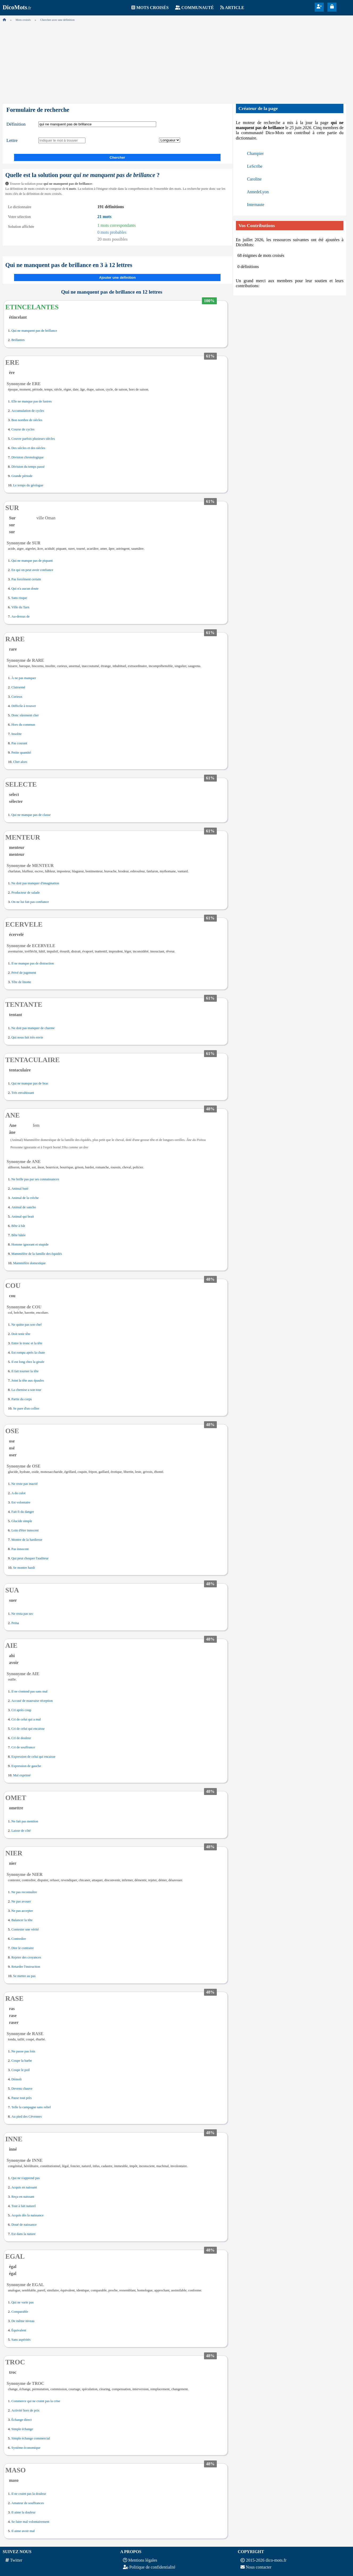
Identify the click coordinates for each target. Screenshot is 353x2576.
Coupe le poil (20, 2070)
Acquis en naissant (24, 2187)
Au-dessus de (20, 616)
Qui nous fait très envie (27, 1037)
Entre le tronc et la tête (26, 1343)
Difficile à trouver (23, 706)
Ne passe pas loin (23, 2051)
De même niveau (23, 2321)
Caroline (254, 179)
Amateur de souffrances (27, 2503)
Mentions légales (142, 2560)
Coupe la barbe (21, 2061)
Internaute (255, 204)
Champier (255, 153)
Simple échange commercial (30, 2438)
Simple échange (22, 2429)
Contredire (18, 1939)
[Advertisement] (176, 61)
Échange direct (21, 2420)
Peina (15, 1623)
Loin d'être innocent (25, 1530)
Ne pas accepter (22, 1911)
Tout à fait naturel (23, 2206)
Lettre (12, 140)
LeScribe (255, 166)
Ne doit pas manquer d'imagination (35, 883)
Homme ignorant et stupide (30, 1244)
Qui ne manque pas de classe (31, 815)
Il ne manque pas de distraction (32, 963)
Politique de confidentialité (152, 2567)
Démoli (16, 2079)
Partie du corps (21, 1399)
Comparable (19, 2312)
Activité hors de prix (25, 2410)
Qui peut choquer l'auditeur (30, 1558)
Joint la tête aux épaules (27, 1380)
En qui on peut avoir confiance (32, 570)
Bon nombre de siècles (26, 420)
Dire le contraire (22, 1948)
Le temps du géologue (28, 485)
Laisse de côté (21, 1831)
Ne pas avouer (21, 1901)
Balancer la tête (22, 1920)
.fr (17, 8)
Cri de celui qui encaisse (28, 1729)
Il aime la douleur (23, 2512)
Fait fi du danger (22, 1512)
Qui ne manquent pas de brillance (34, 330)
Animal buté (19, 1188)
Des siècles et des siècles (28, 448)
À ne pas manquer (23, 678)
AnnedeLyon (258, 192)
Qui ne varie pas (22, 2302)
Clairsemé (18, 687)
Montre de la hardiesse (26, 1540)
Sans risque (19, 598)
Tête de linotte (21, 982)
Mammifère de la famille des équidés (36, 1254)
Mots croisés (152, 7)
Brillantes (18, 340)
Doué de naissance (24, 2224)
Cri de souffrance (23, 1747)
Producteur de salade (25, 892)
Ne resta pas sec (22, 1614)
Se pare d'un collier (26, 1408)
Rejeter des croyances (26, 1957)
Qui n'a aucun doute (25, 588)
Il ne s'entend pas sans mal (29, 1691)
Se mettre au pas (24, 1976)
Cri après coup (21, 1710)
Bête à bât (18, 1226)
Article (234, 7)
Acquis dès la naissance (27, 2215)
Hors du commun (23, 724)
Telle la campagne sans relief (31, 2107)
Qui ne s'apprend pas (25, 2178)
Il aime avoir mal (23, 2531)
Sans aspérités (21, 2339)
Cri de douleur (21, 1738)
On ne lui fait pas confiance (30, 902)
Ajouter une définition (117, 278)
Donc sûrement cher (25, 715)
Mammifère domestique (29, 1263)
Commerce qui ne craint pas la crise (35, 2401)
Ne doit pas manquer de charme (33, 1028)
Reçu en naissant (22, 2197)
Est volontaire (20, 1502)
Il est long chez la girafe (27, 1362)
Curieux (16, 697)
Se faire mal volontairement (30, 2522)
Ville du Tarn (20, 607)
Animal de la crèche (25, 1198)
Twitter (16, 2560)
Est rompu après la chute (28, 1352)
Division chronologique (27, 457)
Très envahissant (22, 1093)
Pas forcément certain (26, 579)
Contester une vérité (25, 1929)
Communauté (197, 7)
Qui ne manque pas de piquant (32, 560)
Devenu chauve (21, 2088)
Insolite (16, 734)
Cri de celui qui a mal (26, 1719)
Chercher (117, 157)
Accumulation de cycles (27, 411)
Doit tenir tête (20, 1334)
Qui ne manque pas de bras (29, 1083)
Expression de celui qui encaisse (33, 1757)
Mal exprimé (22, 1775)
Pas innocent (20, 1549)
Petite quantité (21, 752)
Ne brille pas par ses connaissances (35, 1179)
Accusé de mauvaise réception (32, 1701)
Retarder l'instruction (25, 1967)
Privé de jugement (23, 973)
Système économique (25, 2448)
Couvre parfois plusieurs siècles (33, 439)
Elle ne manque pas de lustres (31, 401)
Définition (16, 124)
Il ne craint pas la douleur (28, 2494)
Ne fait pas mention (24, 1821)
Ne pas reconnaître (24, 1892)
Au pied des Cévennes (26, 2116)
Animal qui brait (22, 1216)
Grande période (21, 476)
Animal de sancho (23, 1207)
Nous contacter (258, 2567)
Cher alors (20, 762)
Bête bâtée (18, 1235)
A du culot (18, 1493)
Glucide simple (21, 1521)
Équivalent (18, 2330)
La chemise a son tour (26, 1390)
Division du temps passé (28, 467)
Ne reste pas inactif (24, 1484)
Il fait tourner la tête (25, 1371)
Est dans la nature (23, 2234)
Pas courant (19, 743)
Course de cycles (23, 429)
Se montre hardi (24, 1568)
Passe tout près (21, 2098)
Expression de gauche (26, 1766)
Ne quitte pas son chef (26, 1324)
